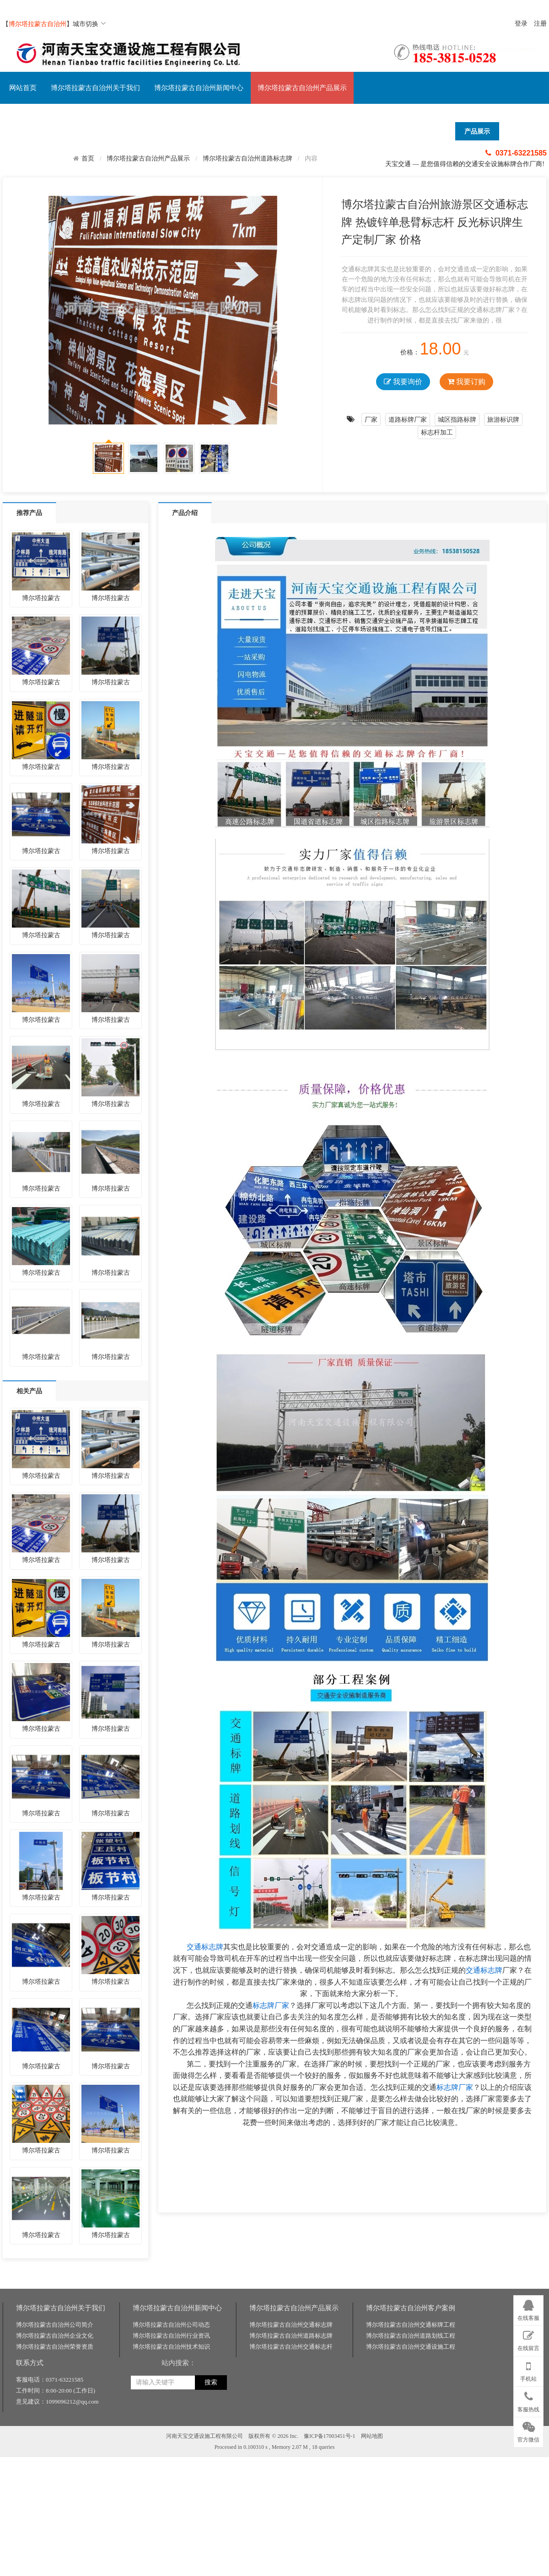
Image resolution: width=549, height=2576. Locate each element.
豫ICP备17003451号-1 (329, 2560)
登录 (521, 23)
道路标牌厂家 (407, 419)
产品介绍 (185, 512)
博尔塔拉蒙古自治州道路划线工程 (410, 2460)
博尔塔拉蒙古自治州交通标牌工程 (410, 2449)
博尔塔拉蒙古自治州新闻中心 (198, 87)
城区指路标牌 (457, 419)
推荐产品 (29, 512)
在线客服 (528, 2309)
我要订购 (466, 381)
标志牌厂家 (271, 2005)
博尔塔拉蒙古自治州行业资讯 (171, 2460)
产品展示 (477, 131)
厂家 (371, 419)
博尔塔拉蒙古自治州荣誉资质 (54, 2471)
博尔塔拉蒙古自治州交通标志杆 (291, 2471)
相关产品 (29, 1391)
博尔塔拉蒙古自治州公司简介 (54, 2449)
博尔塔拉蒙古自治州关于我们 (95, 87)
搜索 (211, 2506)
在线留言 (528, 2339)
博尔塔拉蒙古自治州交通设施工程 (410, 2471)
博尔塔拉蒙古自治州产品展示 (302, 87)
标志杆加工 (437, 432)
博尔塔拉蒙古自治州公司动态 (171, 2449)
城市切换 (89, 23)
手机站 (528, 2369)
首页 (87, 158)
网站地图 (372, 2560)
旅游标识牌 (503, 419)
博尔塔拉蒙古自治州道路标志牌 (247, 158)
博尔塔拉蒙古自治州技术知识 (171, 2471)
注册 (540, 23)
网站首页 (23, 87)
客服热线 (528, 2400)
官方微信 (528, 2430)
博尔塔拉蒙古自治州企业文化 (54, 2460)
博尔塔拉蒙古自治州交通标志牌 (291, 2449)
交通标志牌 (205, 1947)
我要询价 (403, 381)
